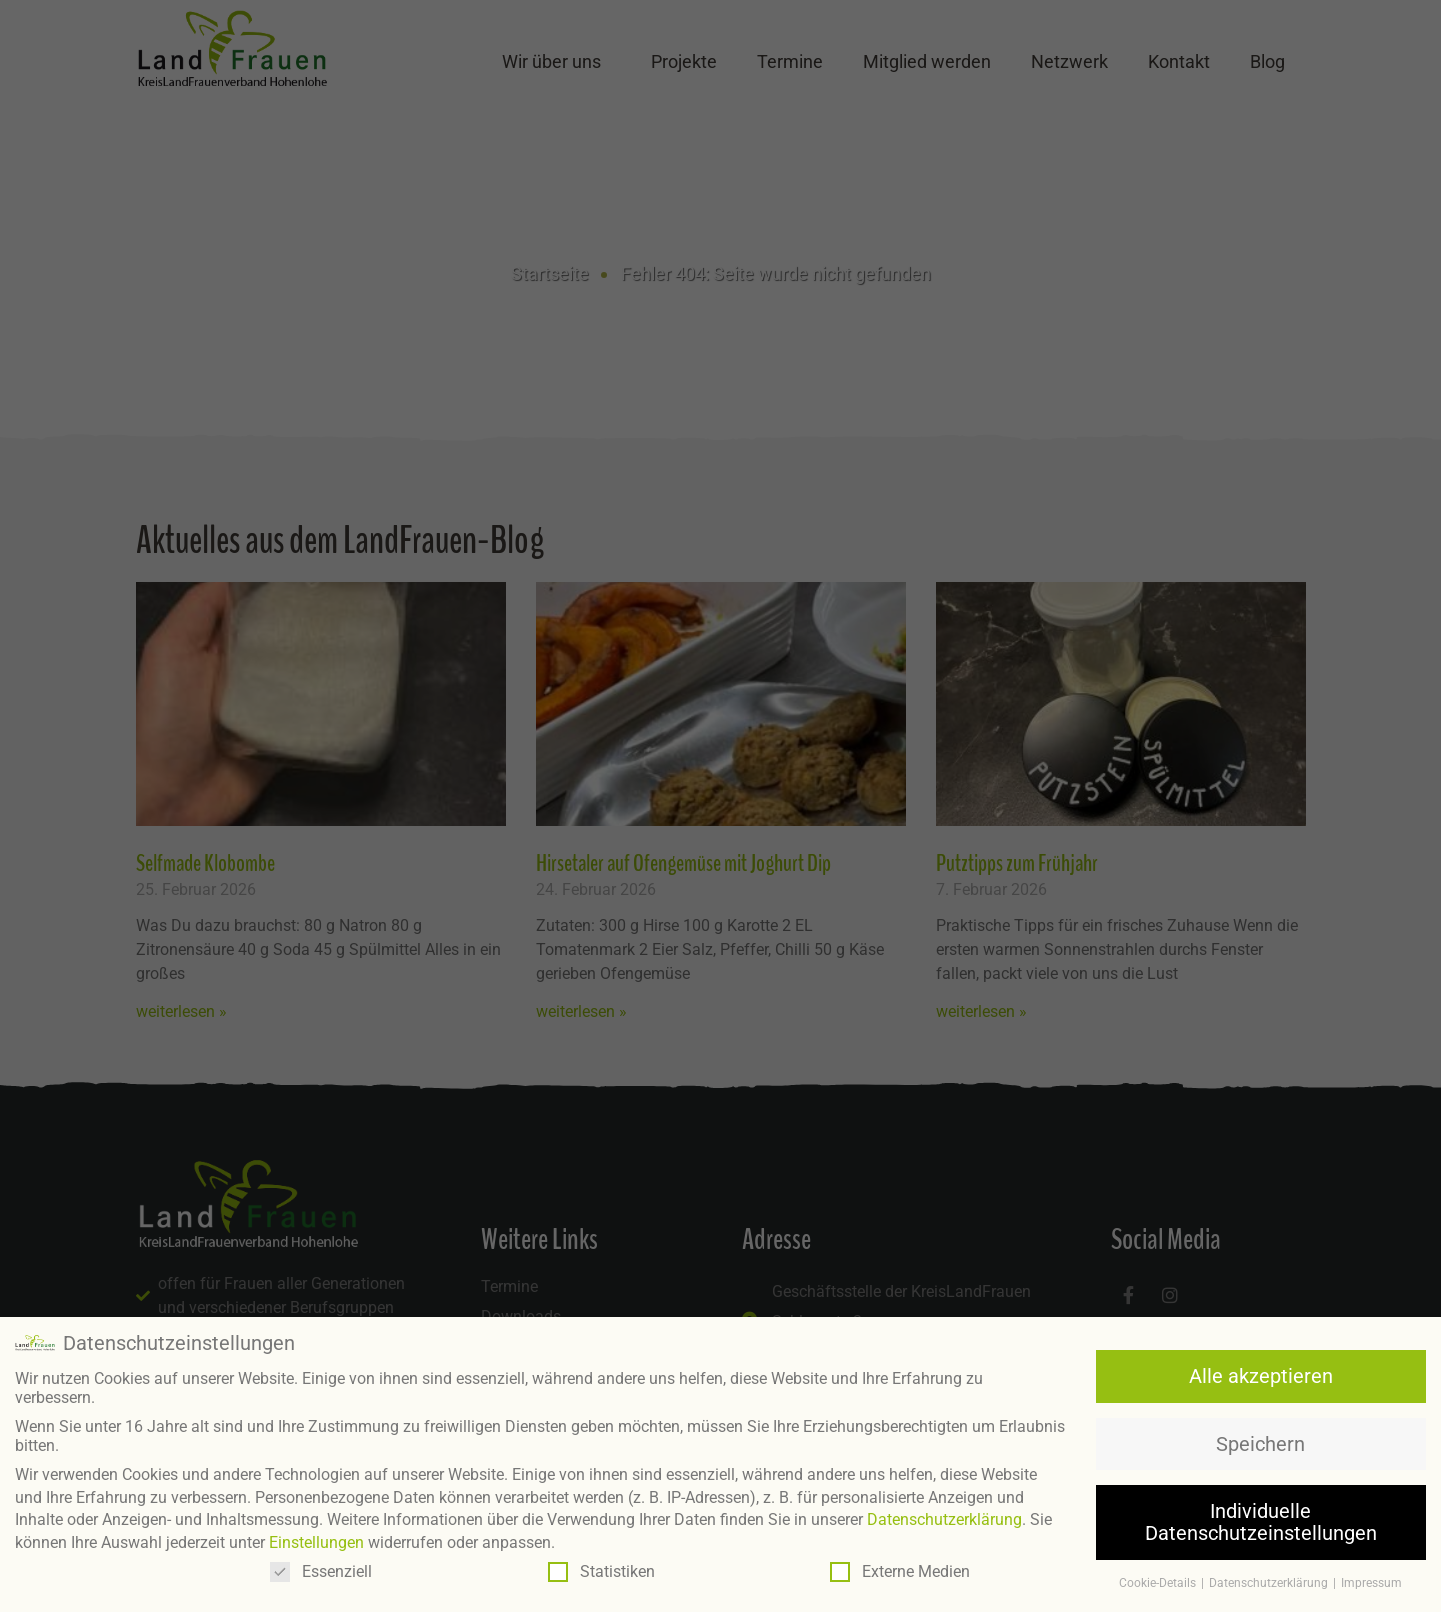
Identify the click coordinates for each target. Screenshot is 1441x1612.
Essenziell (321, 1569)
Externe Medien (900, 1569)
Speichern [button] (1260, 1441)
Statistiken (601, 1569)
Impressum (1371, 1580)
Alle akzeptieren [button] (1261, 1374)
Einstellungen (316, 1539)
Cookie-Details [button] (1159, 1580)
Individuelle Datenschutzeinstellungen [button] (1261, 1520)
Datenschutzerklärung (944, 1517)
